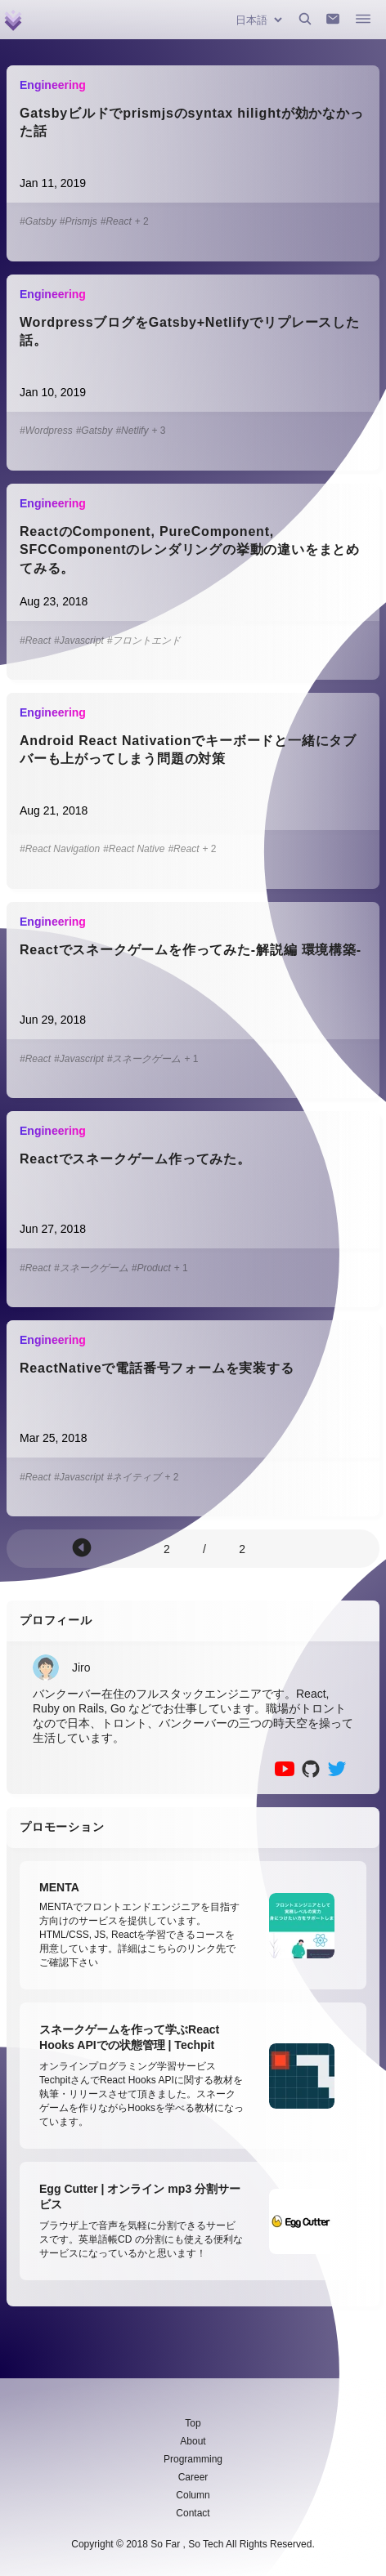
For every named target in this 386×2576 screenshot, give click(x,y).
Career (193, 2477)
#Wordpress (46, 430)
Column (192, 2495)
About (192, 2441)
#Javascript (79, 640)
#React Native (133, 849)
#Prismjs (78, 221)
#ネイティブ (134, 1477)
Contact (192, 2513)
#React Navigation (60, 849)
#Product (151, 1268)
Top (192, 2423)
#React (116, 221)
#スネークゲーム (144, 1059)
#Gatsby (38, 221)
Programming (193, 2459)
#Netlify (131, 430)
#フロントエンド (144, 640)
